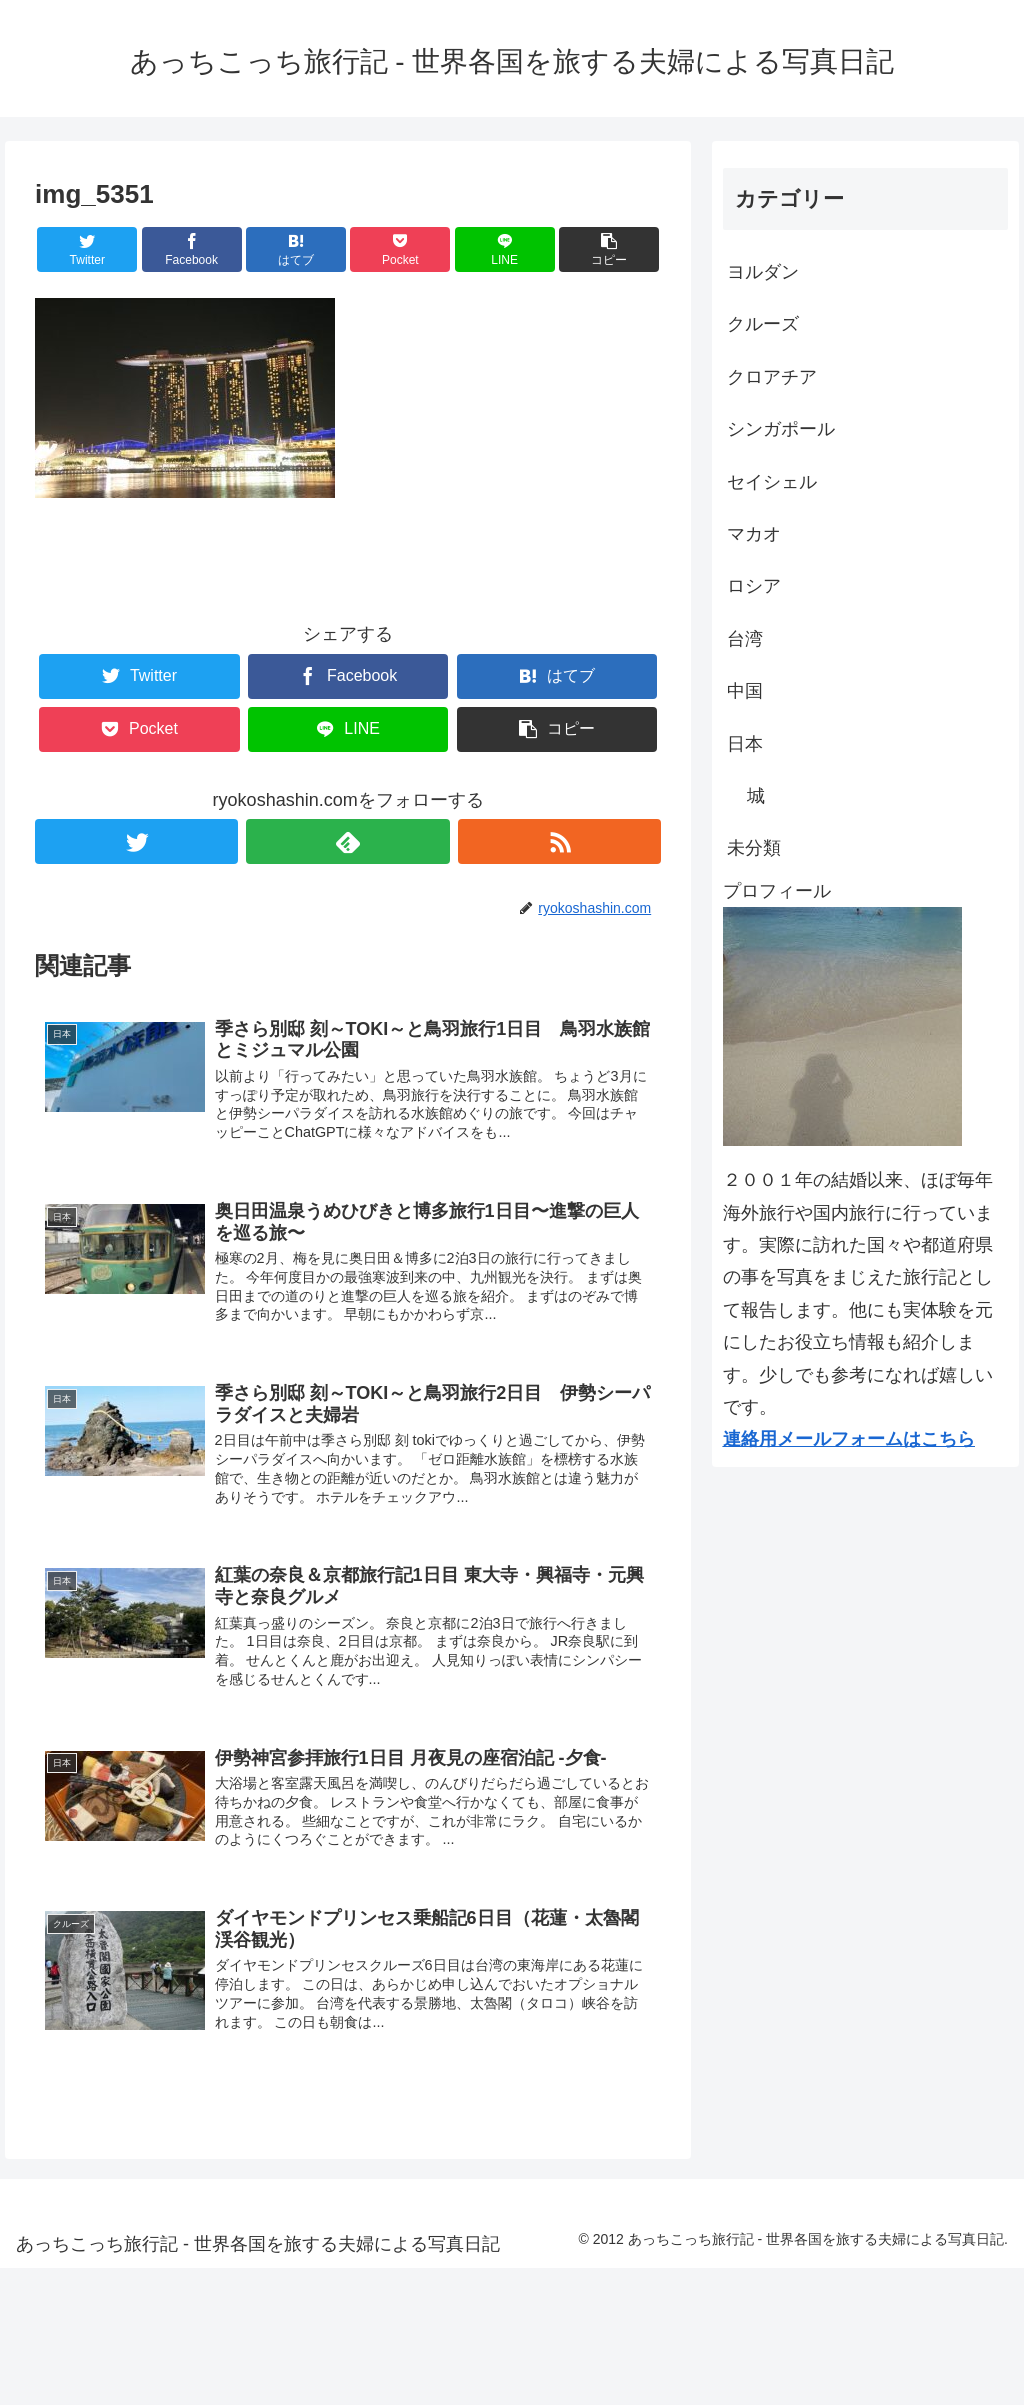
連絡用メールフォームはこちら (849, 1439)
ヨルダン (763, 272)
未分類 (754, 848)
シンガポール (781, 429)
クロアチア (772, 377)
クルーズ (763, 324)
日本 (745, 744)
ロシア (754, 586)
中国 (745, 691)
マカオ (754, 534)
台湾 (745, 639)
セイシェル (772, 482)
